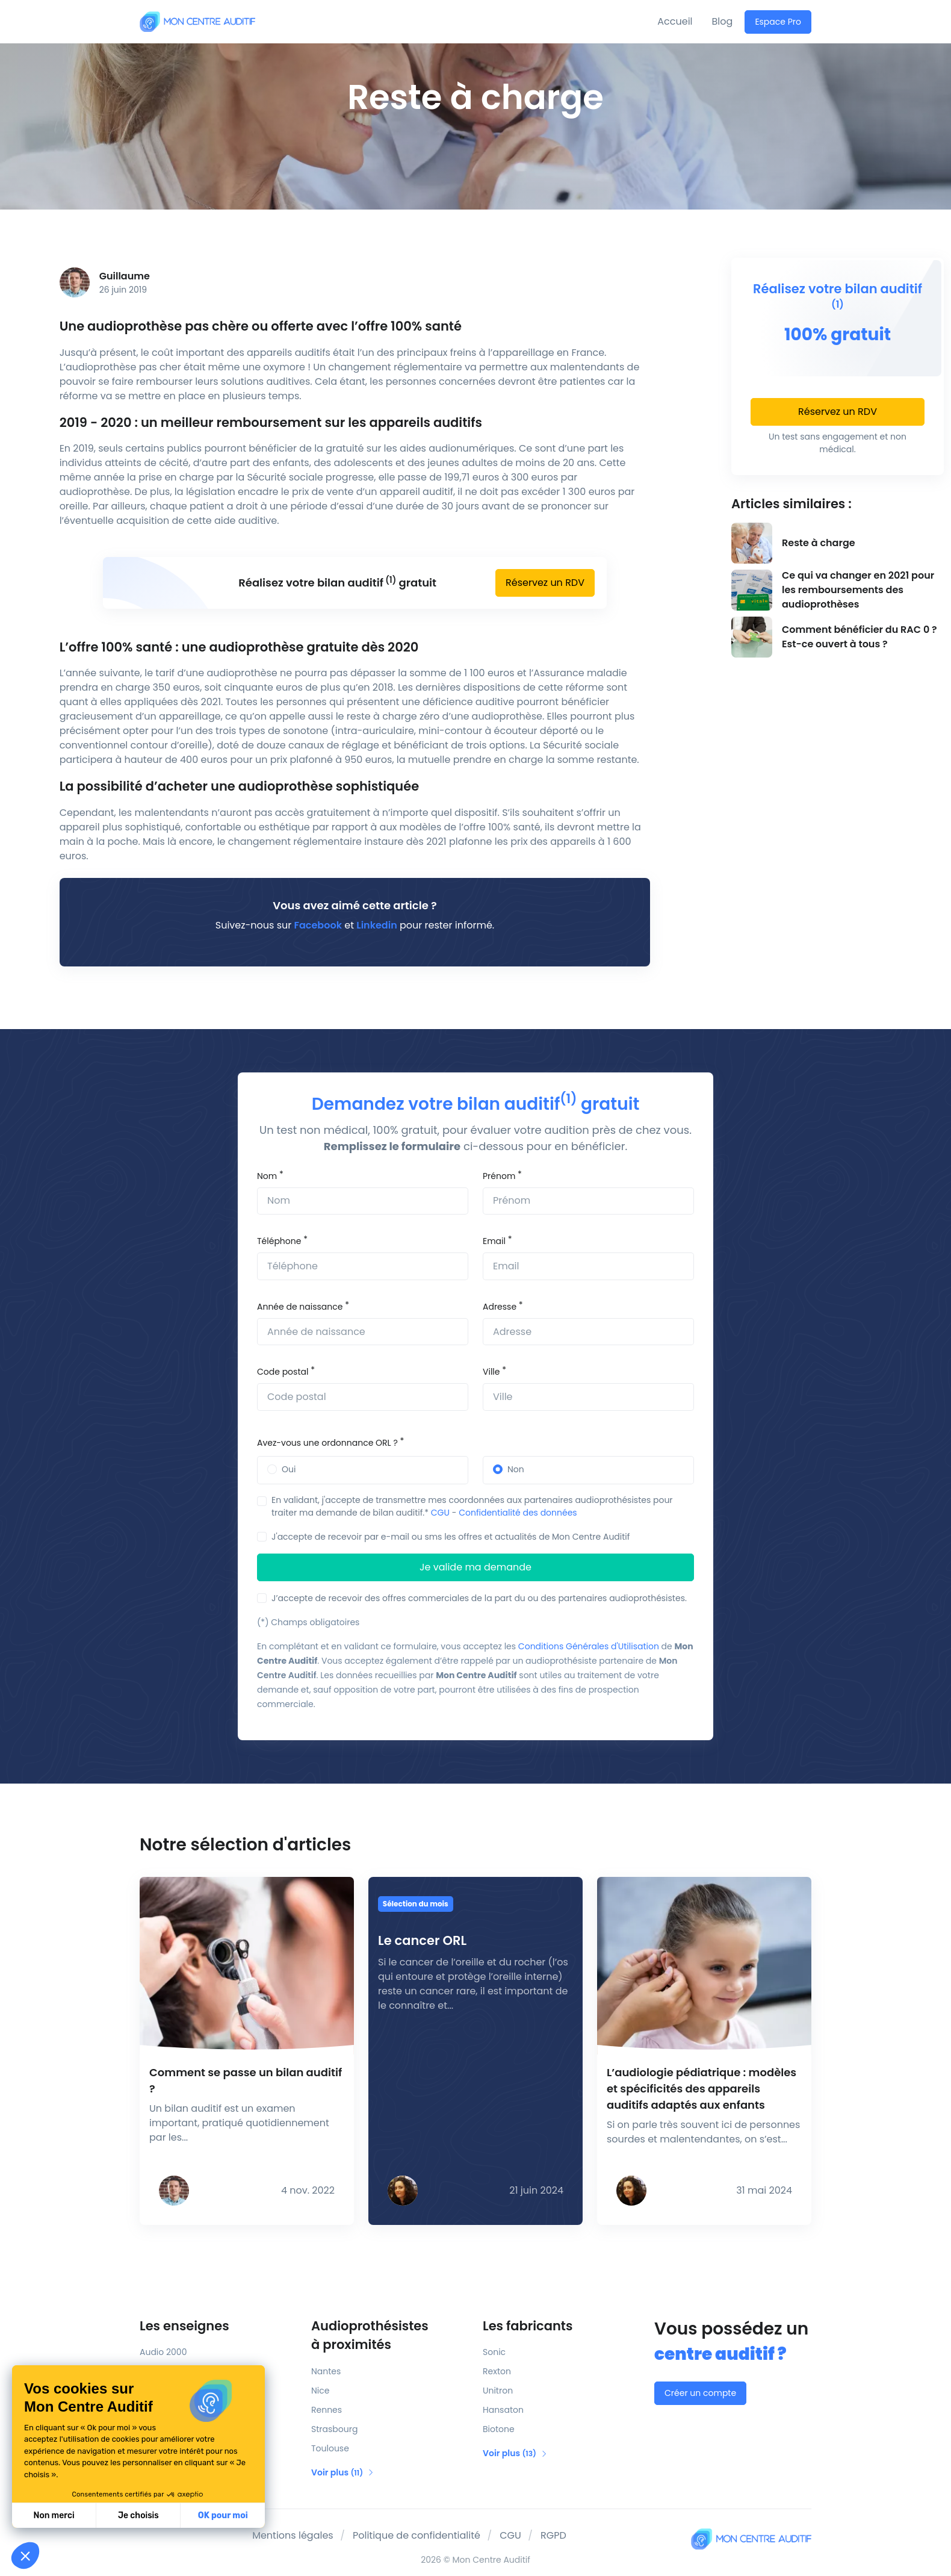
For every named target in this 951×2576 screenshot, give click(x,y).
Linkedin (376, 925)
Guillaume (124, 276)
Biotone (499, 2429)
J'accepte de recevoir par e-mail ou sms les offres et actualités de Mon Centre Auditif (450, 1537)
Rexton (497, 2371)
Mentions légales (292, 2535)
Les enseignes (184, 2326)
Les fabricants (527, 2326)
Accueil (674, 21)
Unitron (498, 2391)
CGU (440, 1513)
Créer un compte (700, 2393)
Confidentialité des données (518, 1513)
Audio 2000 (163, 2352)
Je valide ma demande (475, 1567)
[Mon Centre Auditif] (197, 21)
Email (494, 1241)
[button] (25, 2555)
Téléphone (279, 1241)
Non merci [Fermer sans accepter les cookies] (53, 2515)
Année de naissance (299, 1307)
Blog (722, 21)
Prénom (499, 1176)
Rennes (326, 2410)
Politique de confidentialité (416, 2535)
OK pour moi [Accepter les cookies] (223, 2515)
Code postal (282, 1372)
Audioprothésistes (389, 2335)
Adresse (499, 1307)
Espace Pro (778, 22)
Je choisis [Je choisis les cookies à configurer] (138, 2515)
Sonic (494, 2352)
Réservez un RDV (545, 583)
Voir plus (342, 2472)
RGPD (553, 2535)
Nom (267, 1176)
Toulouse (330, 2448)
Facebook (318, 925)
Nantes (326, 2371)
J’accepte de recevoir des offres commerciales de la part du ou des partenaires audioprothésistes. (479, 1598)
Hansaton (503, 2410)
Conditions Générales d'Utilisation (588, 1646)
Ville (491, 1372)
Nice (320, 2391)
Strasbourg (334, 2429)
